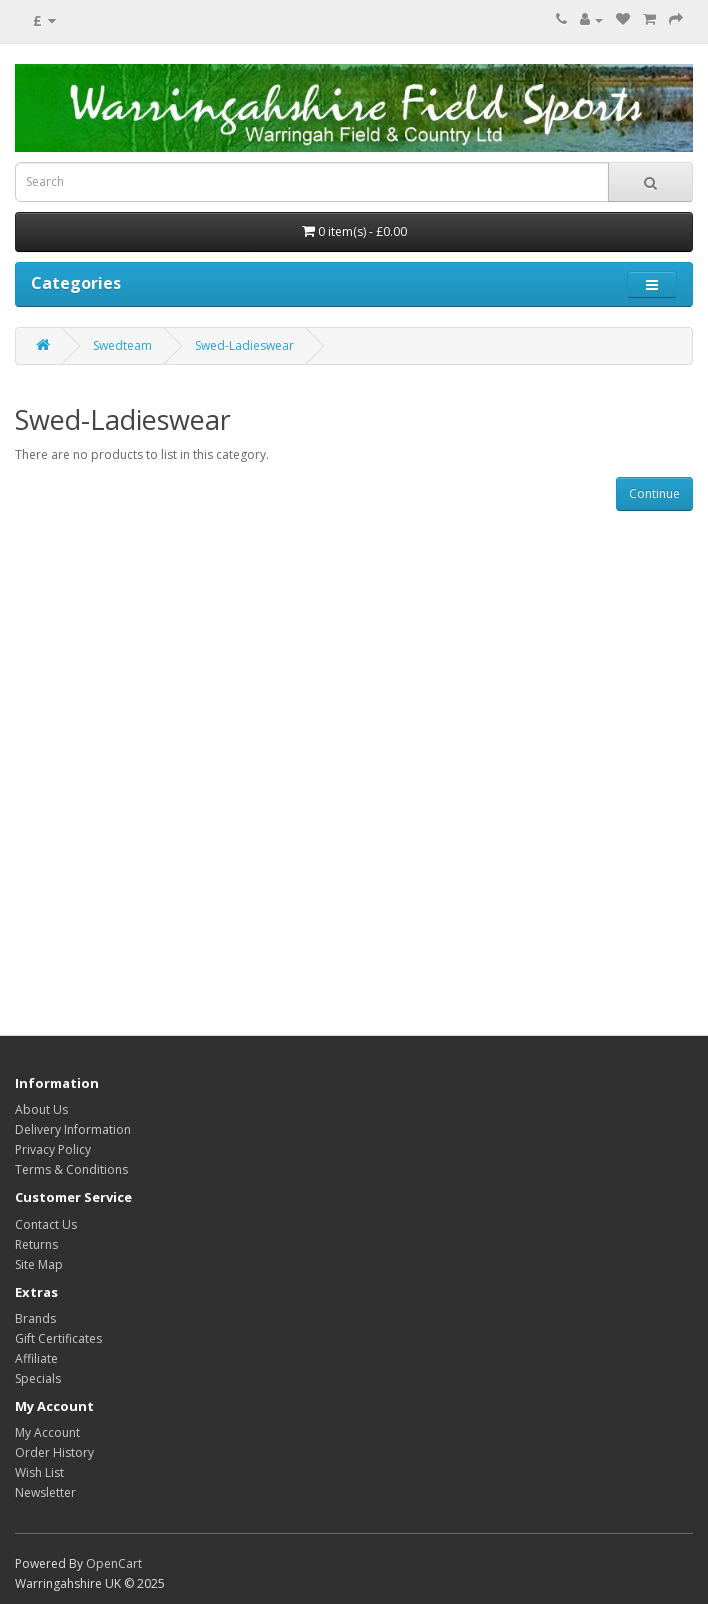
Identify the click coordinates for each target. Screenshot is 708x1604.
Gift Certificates (58, 1338)
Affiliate (36, 1358)
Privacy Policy (53, 1149)
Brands (35, 1318)
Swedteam (122, 345)
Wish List (39, 1472)
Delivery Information (73, 1129)
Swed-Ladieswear (244, 345)
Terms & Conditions (71, 1169)
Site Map (39, 1264)
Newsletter (45, 1492)
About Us (41, 1109)
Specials (38, 1378)
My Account (47, 1432)
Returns (36, 1244)
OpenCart (114, 1563)
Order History (54, 1452)
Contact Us (46, 1224)
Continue (654, 493)
